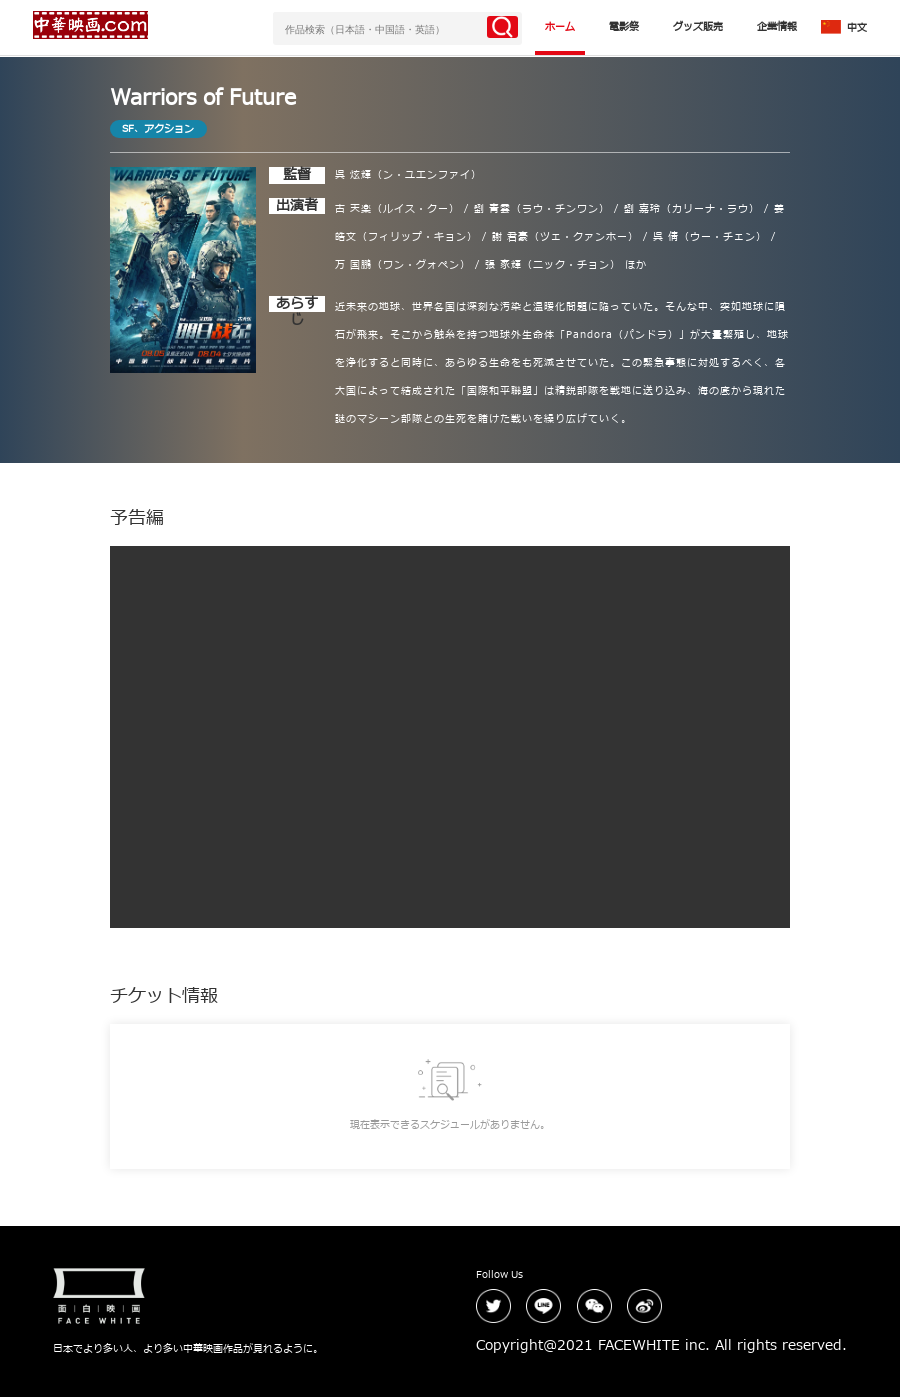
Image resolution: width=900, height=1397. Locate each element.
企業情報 (777, 27)
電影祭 (624, 27)
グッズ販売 (698, 27)
